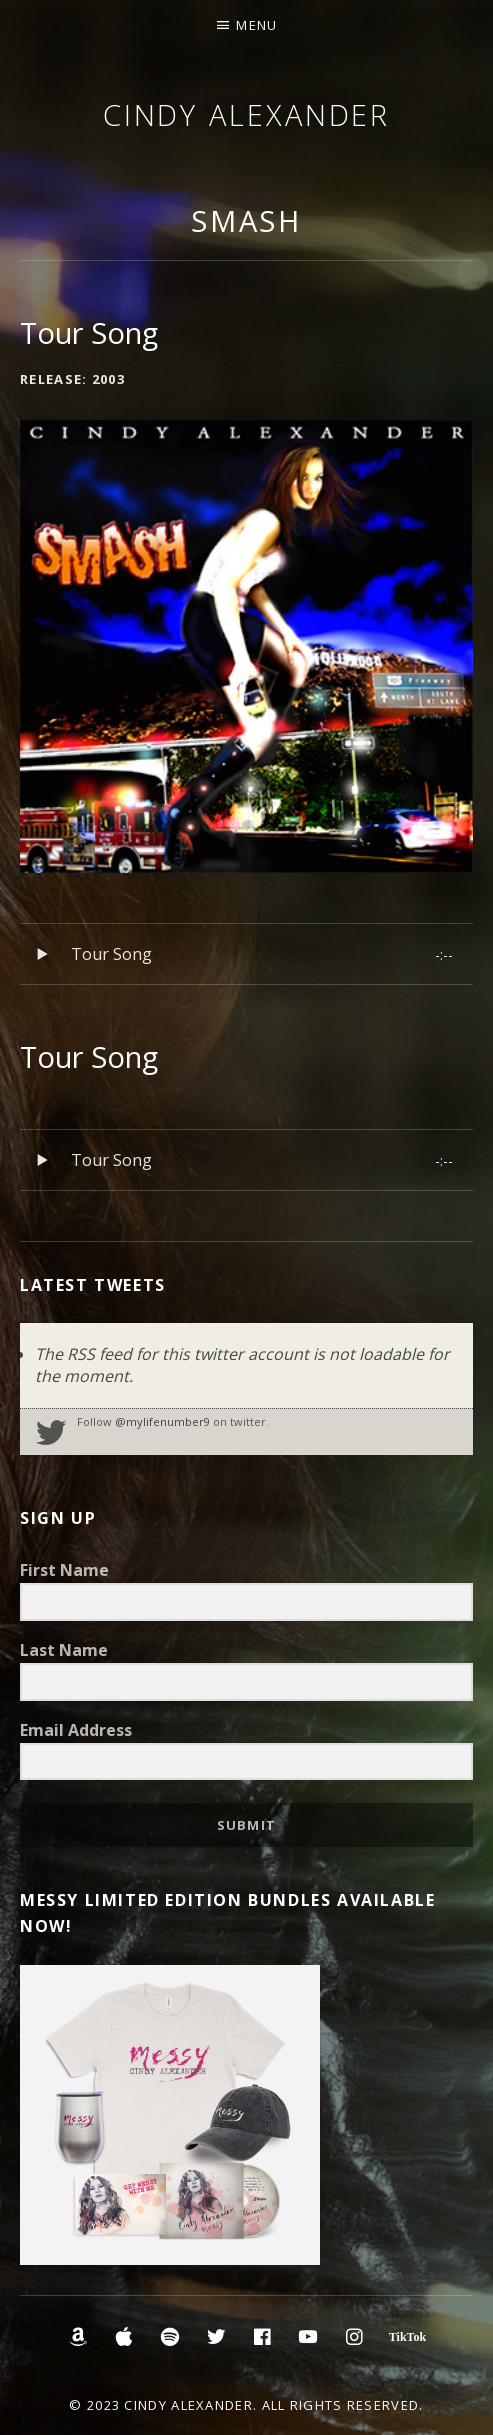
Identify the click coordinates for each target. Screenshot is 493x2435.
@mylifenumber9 (162, 1421)
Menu (256, 25)
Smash (247, 220)
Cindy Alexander (247, 114)
